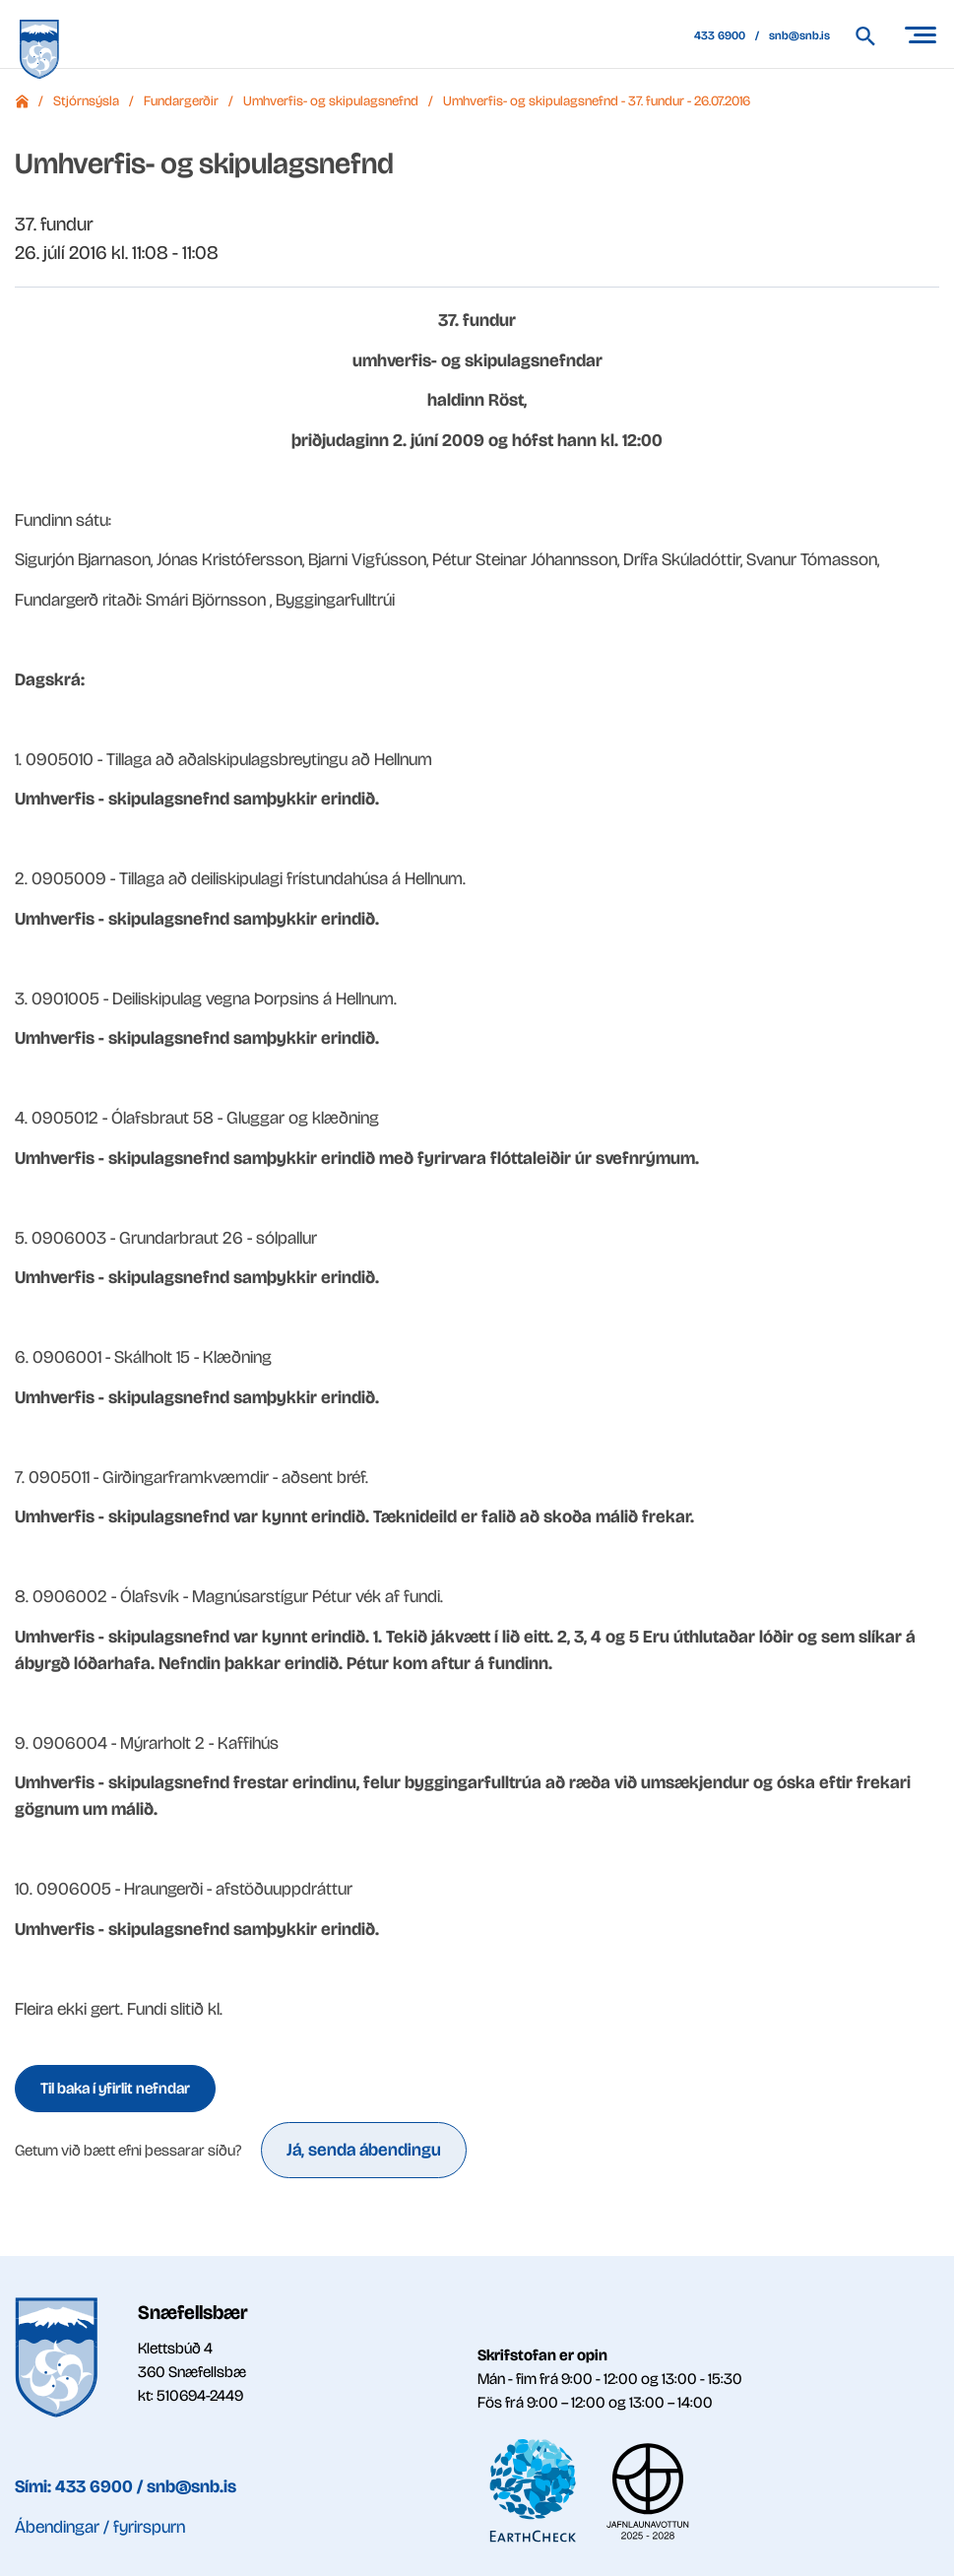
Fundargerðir (181, 101)
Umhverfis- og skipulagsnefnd (330, 101)
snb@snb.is (799, 35)
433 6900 (719, 35)
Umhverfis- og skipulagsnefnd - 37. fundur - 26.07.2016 (596, 101)
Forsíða (22, 101)
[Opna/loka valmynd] (919, 34)
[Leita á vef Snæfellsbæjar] (875, 36)
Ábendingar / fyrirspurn (100, 2527)
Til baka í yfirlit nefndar (115, 2088)
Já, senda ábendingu (363, 2149)
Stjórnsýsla (86, 101)
